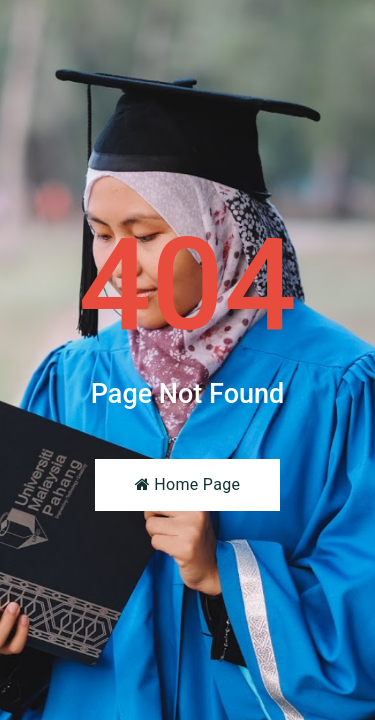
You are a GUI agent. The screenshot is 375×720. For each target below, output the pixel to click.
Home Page (187, 484)
